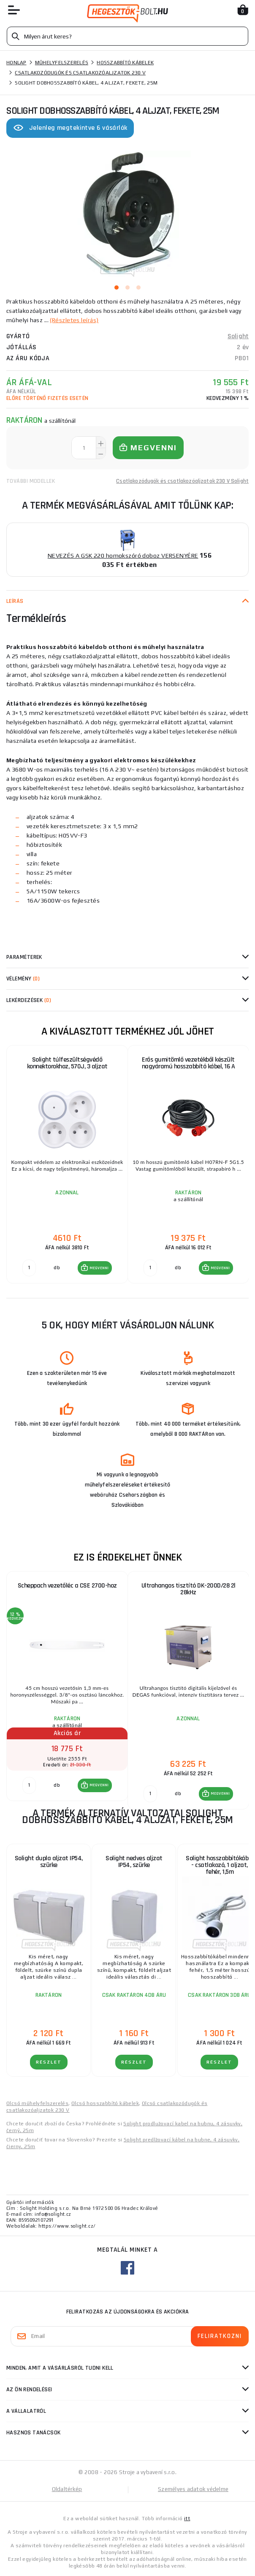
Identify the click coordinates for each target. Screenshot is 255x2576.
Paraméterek (24, 957)
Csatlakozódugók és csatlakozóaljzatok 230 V (80, 73)
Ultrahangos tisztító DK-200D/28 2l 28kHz (188, 1589)
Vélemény (23, 979)
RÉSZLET (49, 2062)
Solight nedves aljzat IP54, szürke (134, 1862)
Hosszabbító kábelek (125, 63)
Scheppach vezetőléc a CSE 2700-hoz (67, 1585)
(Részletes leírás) (74, 320)
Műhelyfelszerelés (61, 63)
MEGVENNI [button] (99, 1267)
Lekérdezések (28, 1000)
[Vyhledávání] (127, 36)
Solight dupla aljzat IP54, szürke (49, 1862)
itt (187, 2518)
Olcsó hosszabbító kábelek (105, 2103)
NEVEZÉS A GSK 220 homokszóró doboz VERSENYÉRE (123, 555)
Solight (238, 336)
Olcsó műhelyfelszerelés (37, 2103)
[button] (95, 1268)
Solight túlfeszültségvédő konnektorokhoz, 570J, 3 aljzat (67, 1063)
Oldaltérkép (67, 2489)
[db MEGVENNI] (29, 1267)
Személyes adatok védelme (193, 2489)
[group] (67, 1164)
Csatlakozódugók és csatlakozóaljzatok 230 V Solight (182, 481)
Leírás (15, 601)
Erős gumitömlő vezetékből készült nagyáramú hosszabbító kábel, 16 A (188, 1063)
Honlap (16, 63)
